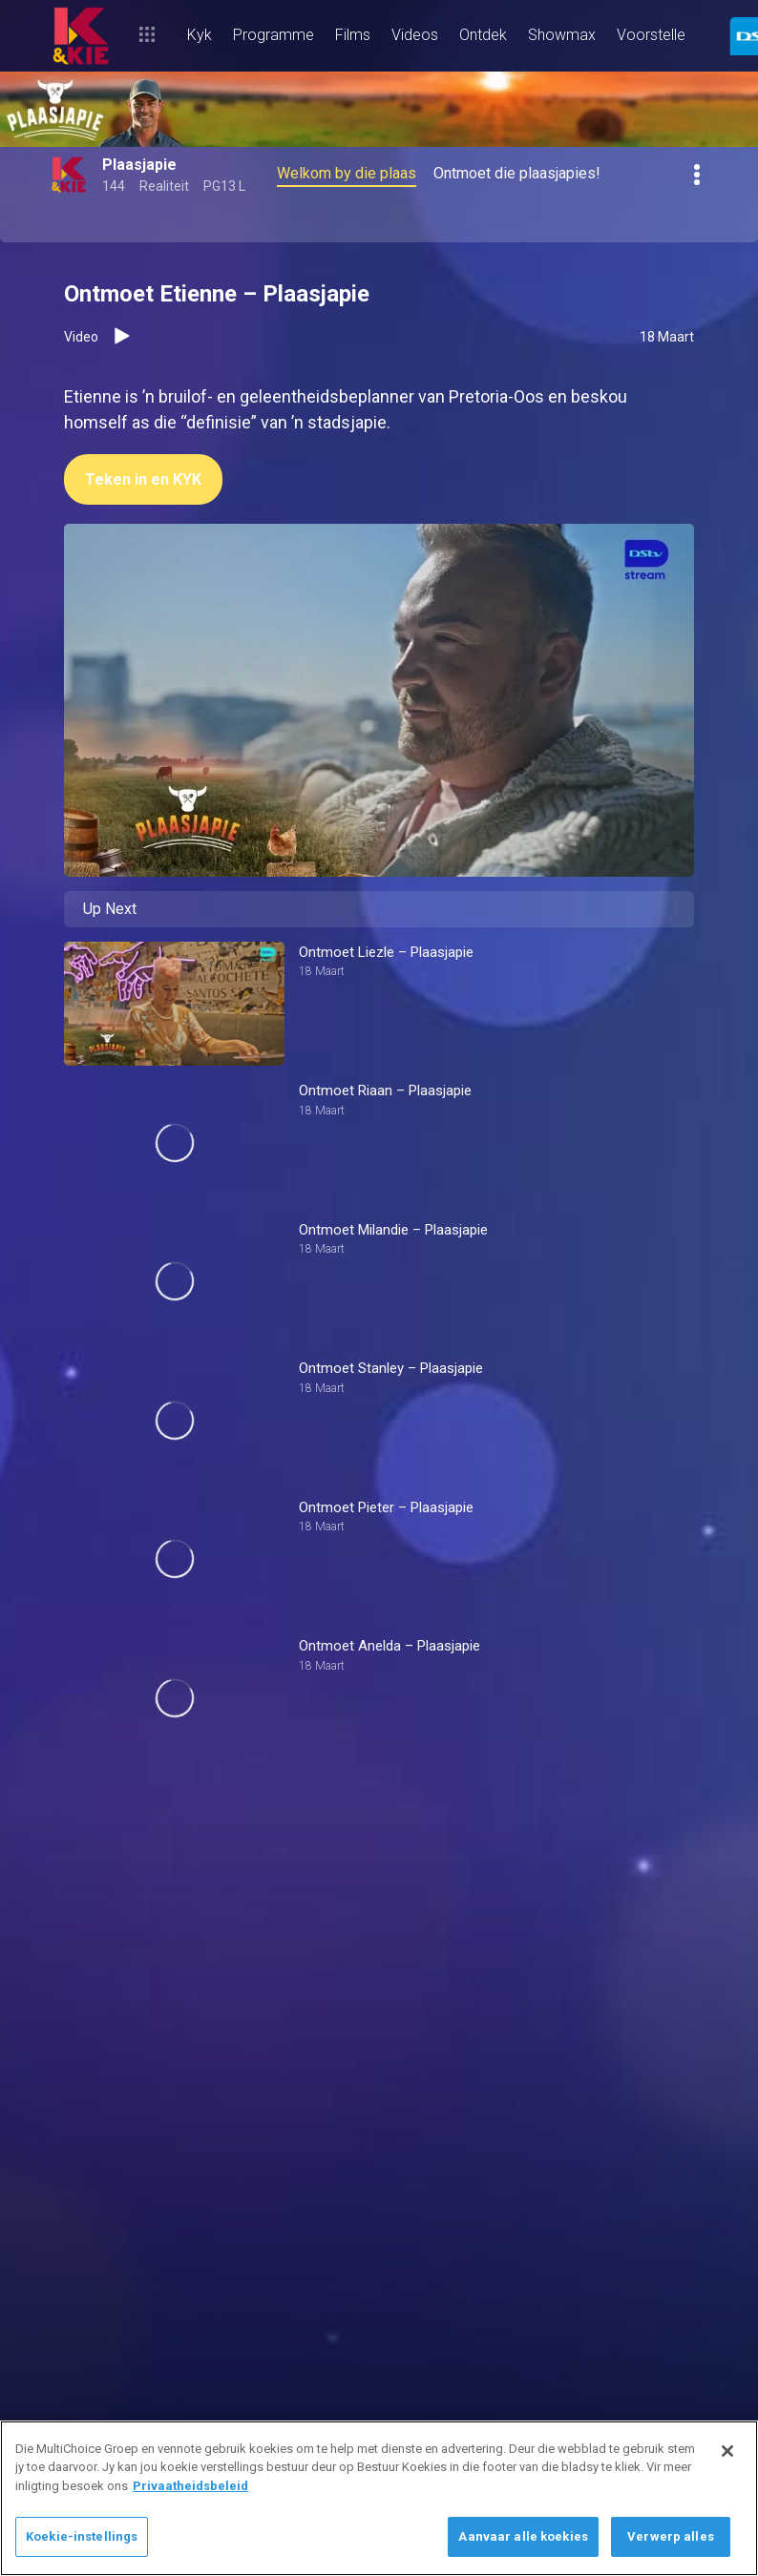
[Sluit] (727, 2451)
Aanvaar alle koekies (523, 2536)
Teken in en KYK (143, 479)
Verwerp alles (670, 2536)
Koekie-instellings (81, 2536)
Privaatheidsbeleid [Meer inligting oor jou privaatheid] (190, 2486)
